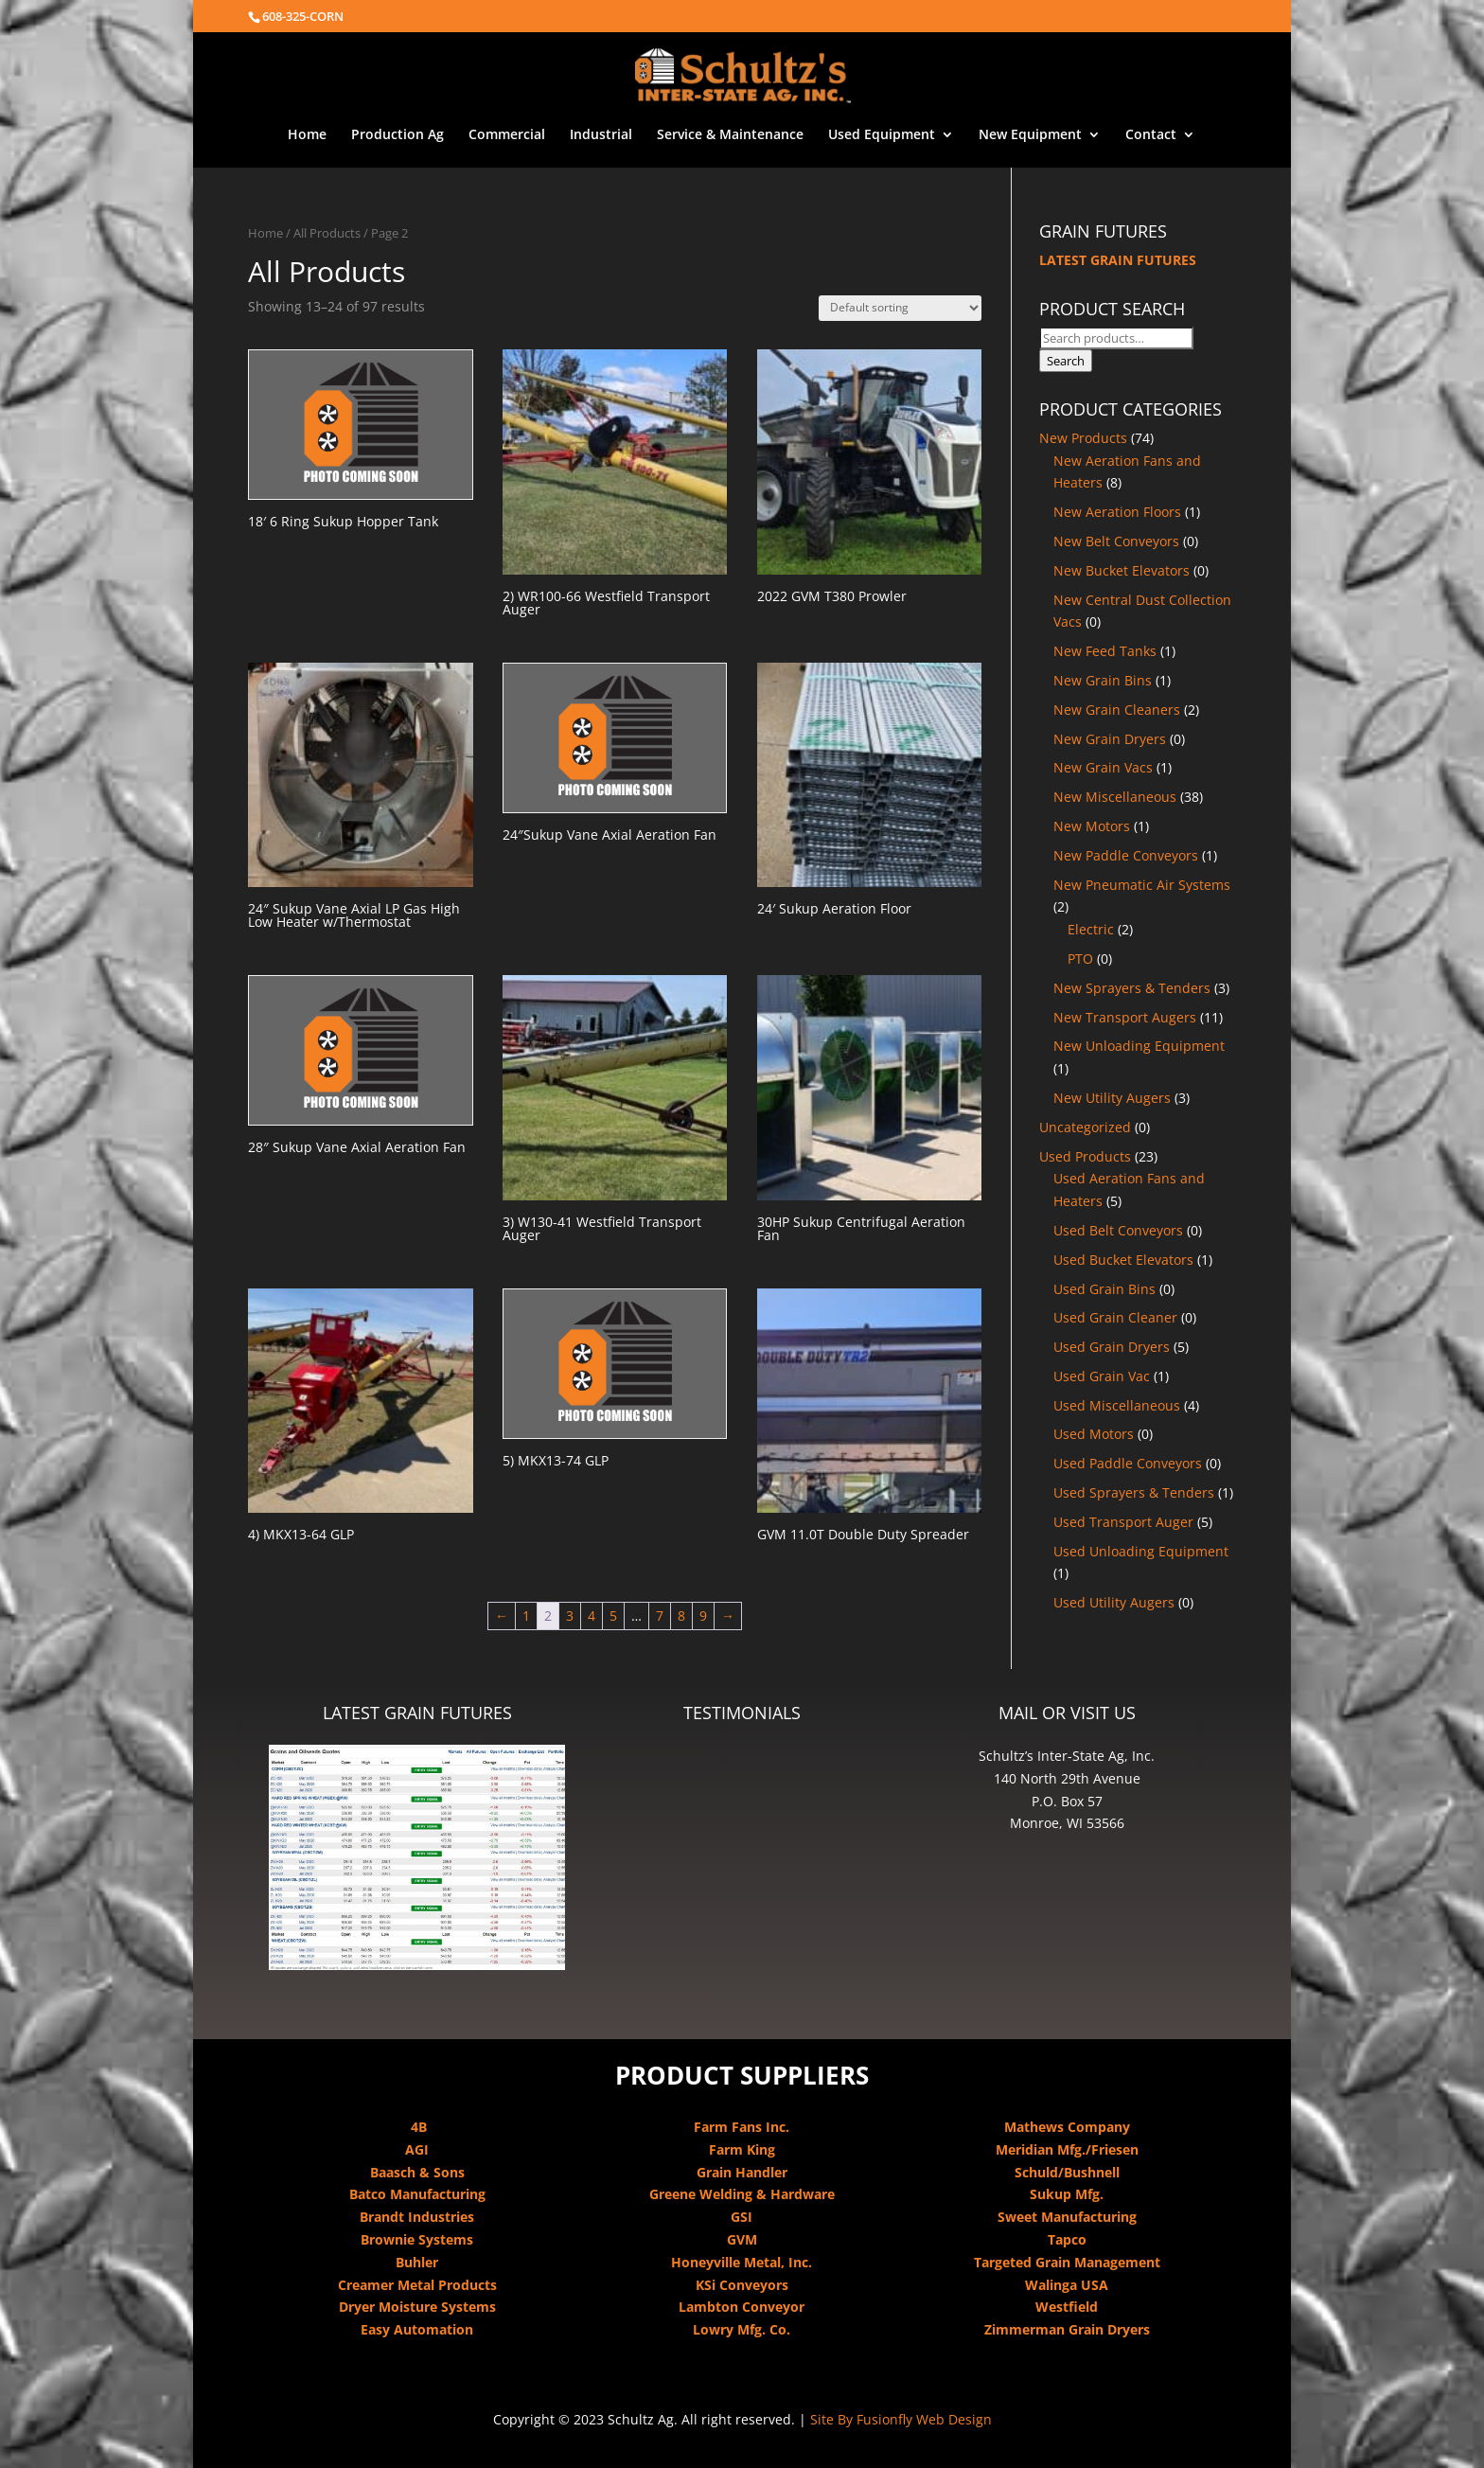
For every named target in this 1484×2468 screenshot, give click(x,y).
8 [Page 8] (681, 1616)
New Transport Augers (1124, 1017)
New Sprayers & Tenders (1131, 988)
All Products (327, 232)
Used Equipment (881, 135)
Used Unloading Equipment (1140, 1551)
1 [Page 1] (526, 1616)
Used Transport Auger (1123, 1522)
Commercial (506, 135)
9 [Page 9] (703, 1616)
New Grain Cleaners (1116, 710)
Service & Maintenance (730, 135)
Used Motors (1093, 1434)
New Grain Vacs (1103, 767)
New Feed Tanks (1105, 651)
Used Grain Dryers (1111, 1347)
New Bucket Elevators (1121, 570)
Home (307, 135)
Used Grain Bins (1104, 1289)
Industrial (601, 135)
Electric (1091, 929)
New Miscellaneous (1114, 797)
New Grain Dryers (1109, 739)
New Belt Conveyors (1116, 541)
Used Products (1085, 1156)
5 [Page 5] (613, 1616)
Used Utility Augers (1114, 1602)
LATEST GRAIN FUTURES (1117, 260)
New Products (1083, 438)
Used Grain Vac (1101, 1376)
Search (1066, 360)
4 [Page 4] (591, 1616)
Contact (1150, 135)
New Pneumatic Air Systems (1141, 885)
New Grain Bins (1102, 680)
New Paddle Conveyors (1125, 855)
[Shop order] (900, 308)
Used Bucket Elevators (1123, 1260)
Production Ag (397, 135)
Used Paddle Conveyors (1127, 1463)
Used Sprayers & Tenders (1133, 1492)
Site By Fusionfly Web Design (901, 2419)
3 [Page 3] (570, 1616)
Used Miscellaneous (1116, 1405)
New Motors (1091, 826)
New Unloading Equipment (1139, 1046)
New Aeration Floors (1117, 512)
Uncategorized (1085, 1127)
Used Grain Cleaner (1115, 1317)
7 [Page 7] (659, 1616)
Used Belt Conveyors (1118, 1230)
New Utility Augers (1112, 1098)
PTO (1080, 959)
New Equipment (1030, 135)
